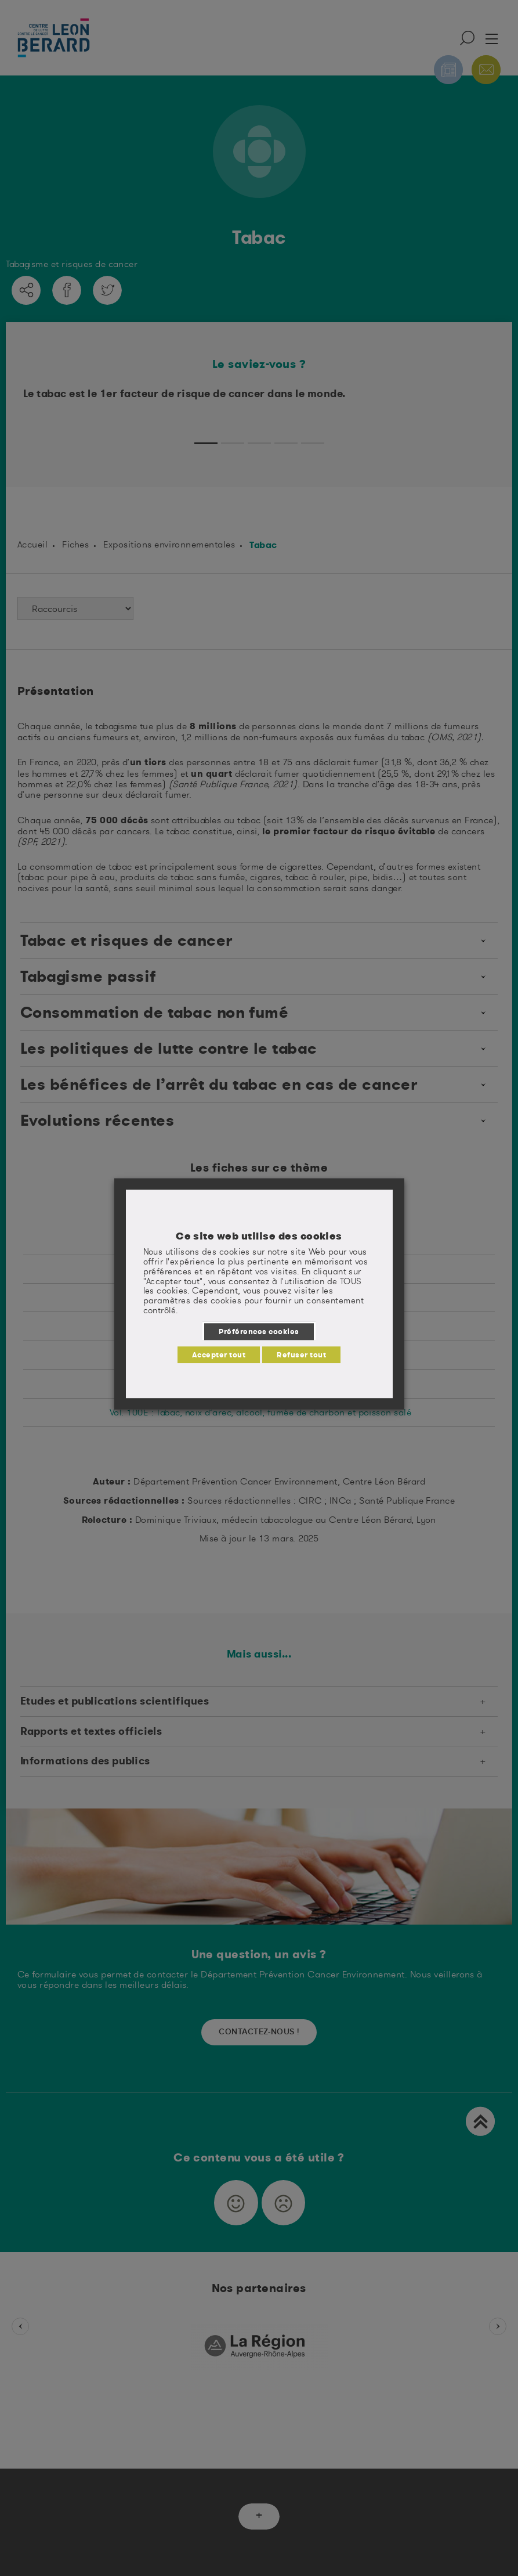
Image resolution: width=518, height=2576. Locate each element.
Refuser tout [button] (301, 1354)
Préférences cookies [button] (259, 1331)
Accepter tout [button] (218, 1354)
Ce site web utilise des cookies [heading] (259, 1236)
